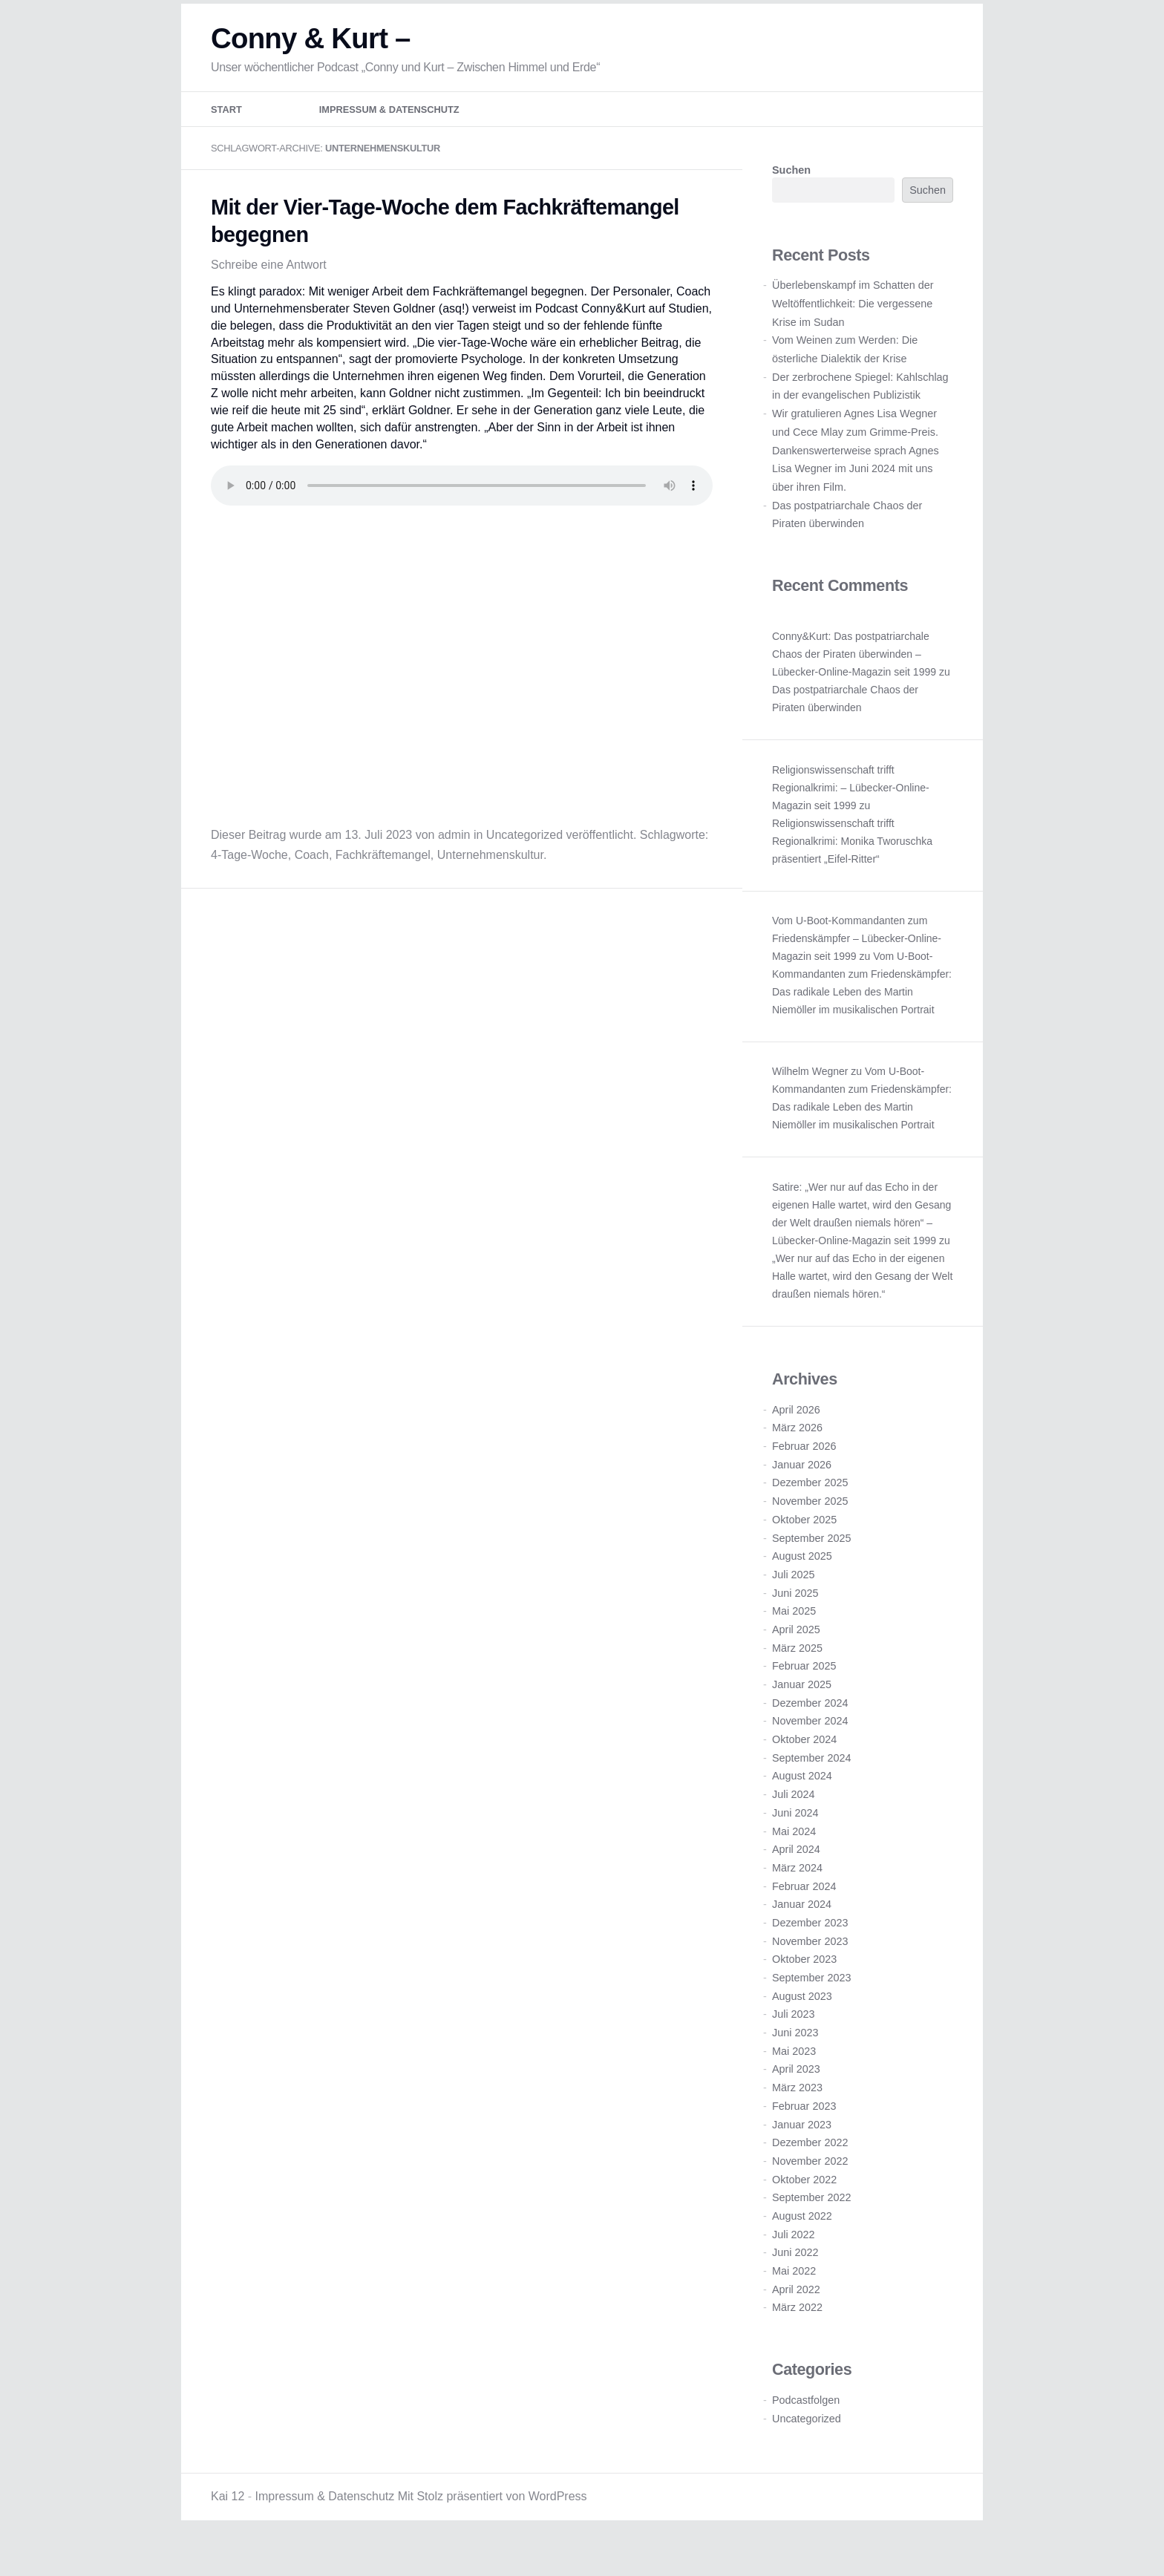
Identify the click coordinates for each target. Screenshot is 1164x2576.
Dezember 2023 (810, 1949)
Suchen (791, 196)
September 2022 (811, 2223)
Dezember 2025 (810, 1508)
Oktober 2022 (804, 2205)
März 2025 (797, 1674)
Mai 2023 (794, 2077)
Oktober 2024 (804, 1765)
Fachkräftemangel (383, 881)
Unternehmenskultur (490, 881)
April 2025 (796, 1655)
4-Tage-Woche (249, 881)
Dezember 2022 (810, 2168)
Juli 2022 (793, 2260)
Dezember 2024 (810, 1729)
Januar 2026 (801, 1491)
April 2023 (796, 2095)
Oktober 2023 (804, 1985)
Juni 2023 (795, 2059)
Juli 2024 (793, 1820)
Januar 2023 (801, 2150)
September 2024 (811, 1784)
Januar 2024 (801, 1930)
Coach (312, 881)
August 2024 (802, 1802)
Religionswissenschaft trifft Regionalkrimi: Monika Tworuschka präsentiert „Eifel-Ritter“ (852, 867)
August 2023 (802, 2022)
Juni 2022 (795, 2278)
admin (454, 860)
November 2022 (810, 2187)
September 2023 (811, 2004)
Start (226, 135)
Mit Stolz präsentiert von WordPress (492, 2522)
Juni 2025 (795, 1619)
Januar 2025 (801, 1710)
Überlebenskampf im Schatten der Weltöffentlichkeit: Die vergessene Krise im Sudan (853, 329)
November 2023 (810, 1967)
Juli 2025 (793, 1600)
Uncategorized (524, 860)
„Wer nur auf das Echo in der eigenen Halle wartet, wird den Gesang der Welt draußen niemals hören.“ (862, 1302)
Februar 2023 (804, 2132)
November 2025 (810, 1527)
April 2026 (796, 1436)
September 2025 (811, 1563)
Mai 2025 (794, 1637)
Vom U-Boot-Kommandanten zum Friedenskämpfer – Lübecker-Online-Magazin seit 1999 (856, 964)
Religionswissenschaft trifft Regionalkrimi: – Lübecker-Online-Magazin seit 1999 (850, 813)
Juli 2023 (793, 2040)
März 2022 (797, 2333)
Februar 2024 (804, 1912)
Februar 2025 (804, 1692)
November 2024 (810, 1747)
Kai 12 (227, 2522)
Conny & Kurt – (311, 64)
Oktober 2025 (804, 1546)
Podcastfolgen (806, 2426)
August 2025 (802, 1582)
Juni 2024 (795, 1839)
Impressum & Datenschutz (389, 135)
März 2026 (797, 1453)
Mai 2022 (794, 2297)
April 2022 (796, 2315)
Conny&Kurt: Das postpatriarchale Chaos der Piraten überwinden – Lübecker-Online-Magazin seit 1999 (854, 680)
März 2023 (797, 2113)
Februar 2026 (804, 1472)
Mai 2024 (794, 1857)
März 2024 (797, 1894)
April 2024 (796, 1875)
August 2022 (802, 2242)
